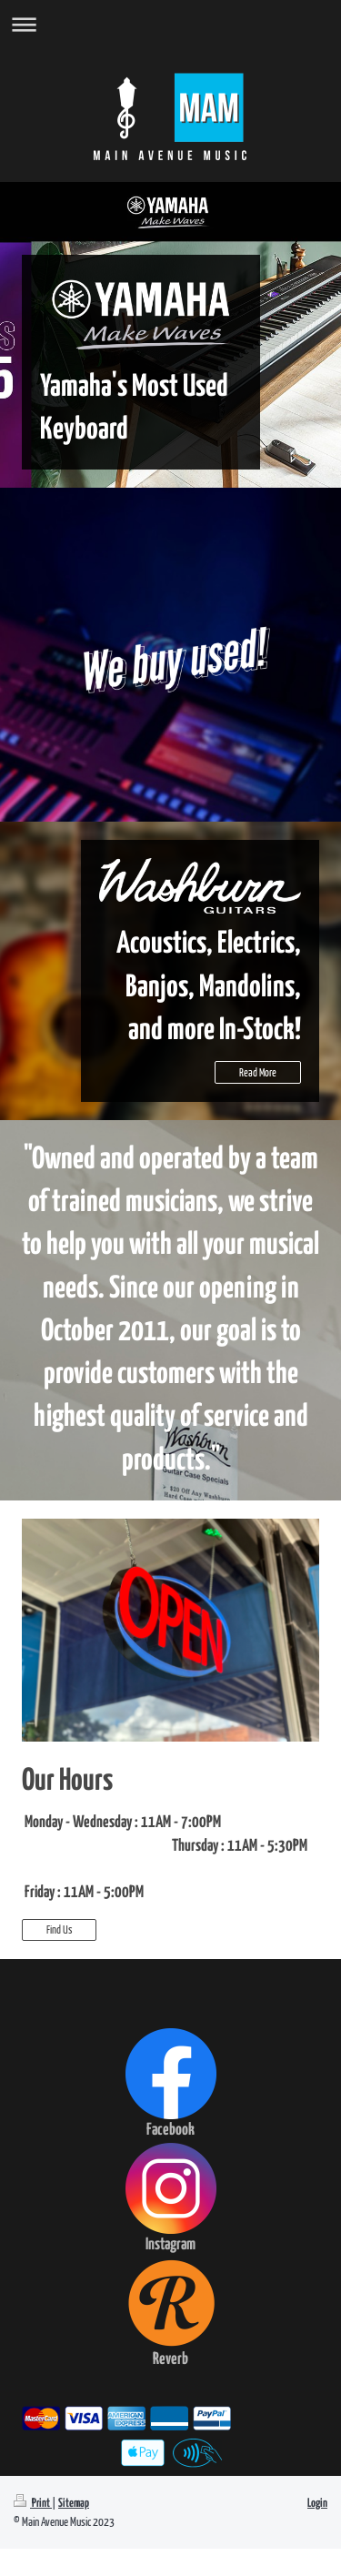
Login (317, 2504)
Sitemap (73, 2504)
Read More (257, 1072)
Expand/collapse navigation (170, 24)
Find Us (59, 1929)
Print (33, 2504)
